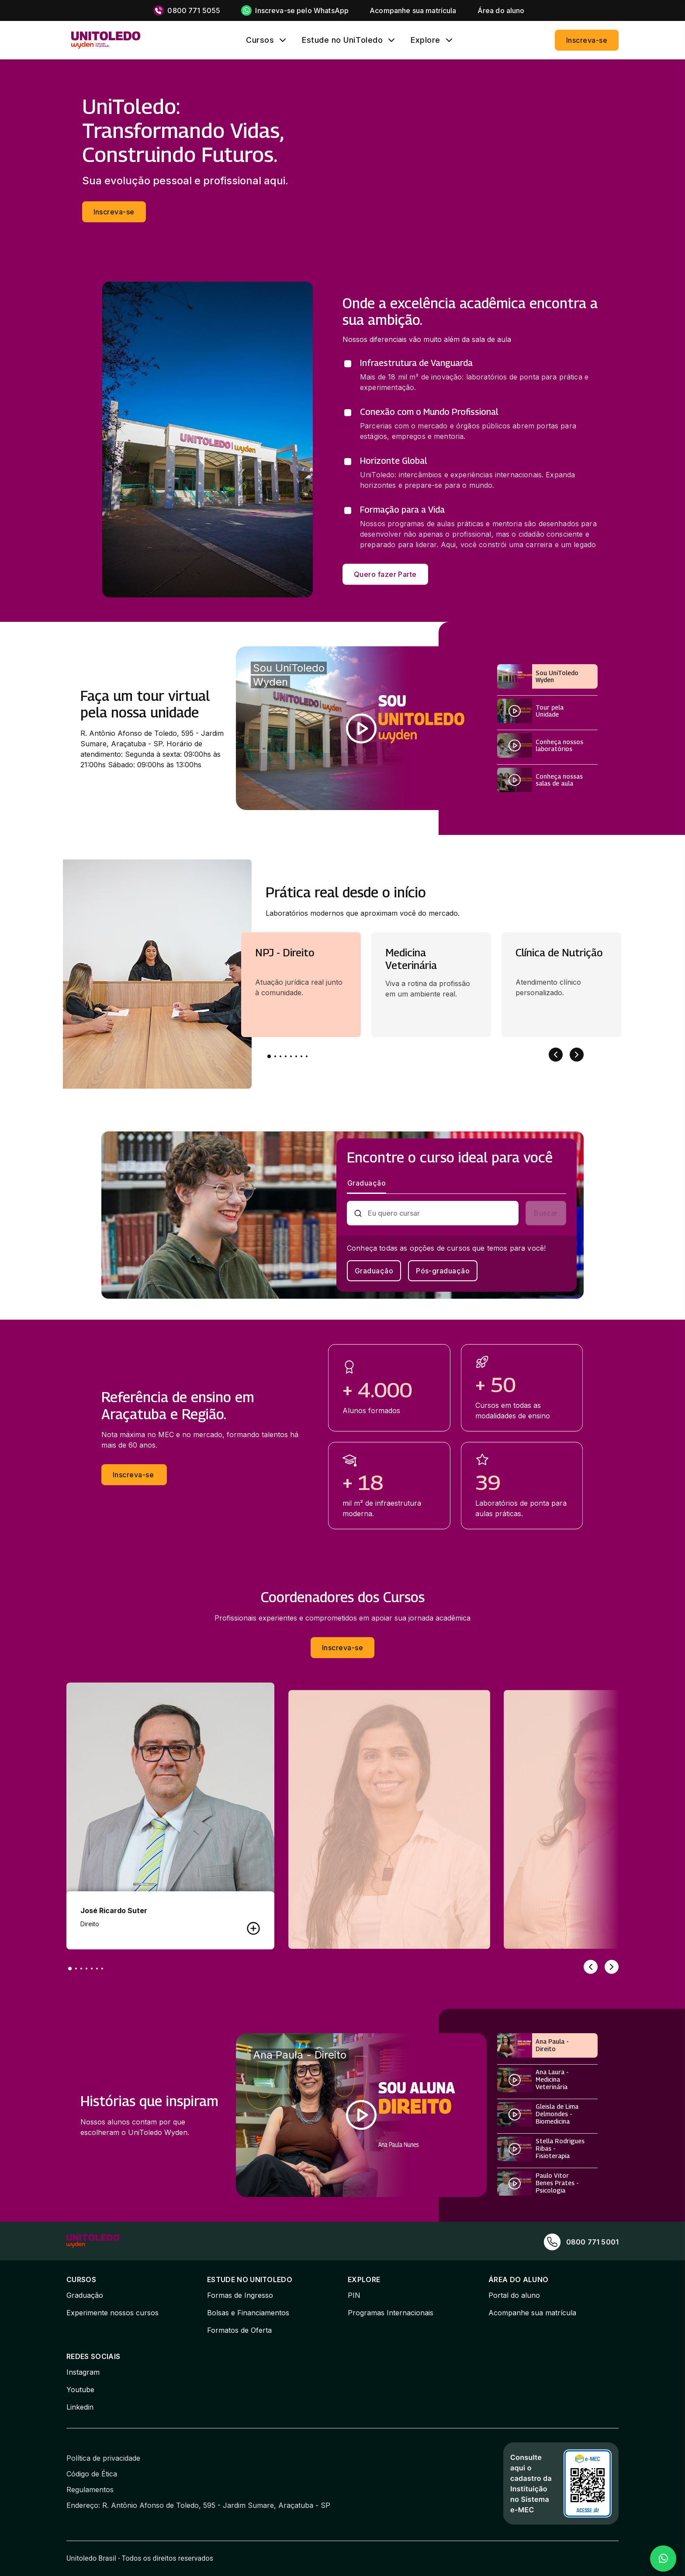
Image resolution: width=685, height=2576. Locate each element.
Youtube (80, 2389)
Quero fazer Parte (385, 574)
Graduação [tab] (366, 1182)
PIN (354, 2295)
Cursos (260, 40)
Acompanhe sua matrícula (532, 2312)
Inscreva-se (587, 40)
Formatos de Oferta (239, 2330)
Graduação (374, 1270)
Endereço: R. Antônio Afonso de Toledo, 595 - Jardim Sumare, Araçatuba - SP (198, 2505)
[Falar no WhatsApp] (663, 2558)
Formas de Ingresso (240, 2295)
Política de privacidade (103, 2458)
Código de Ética (91, 2473)
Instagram (83, 2372)
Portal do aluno (514, 2295)
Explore (425, 40)
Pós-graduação (443, 1270)
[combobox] (440, 1213)
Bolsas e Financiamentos (248, 2312)
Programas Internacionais (390, 2312)
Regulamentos (90, 2489)
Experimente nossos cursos (112, 2312)
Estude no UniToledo (342, 40)
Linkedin (79, 2407)
